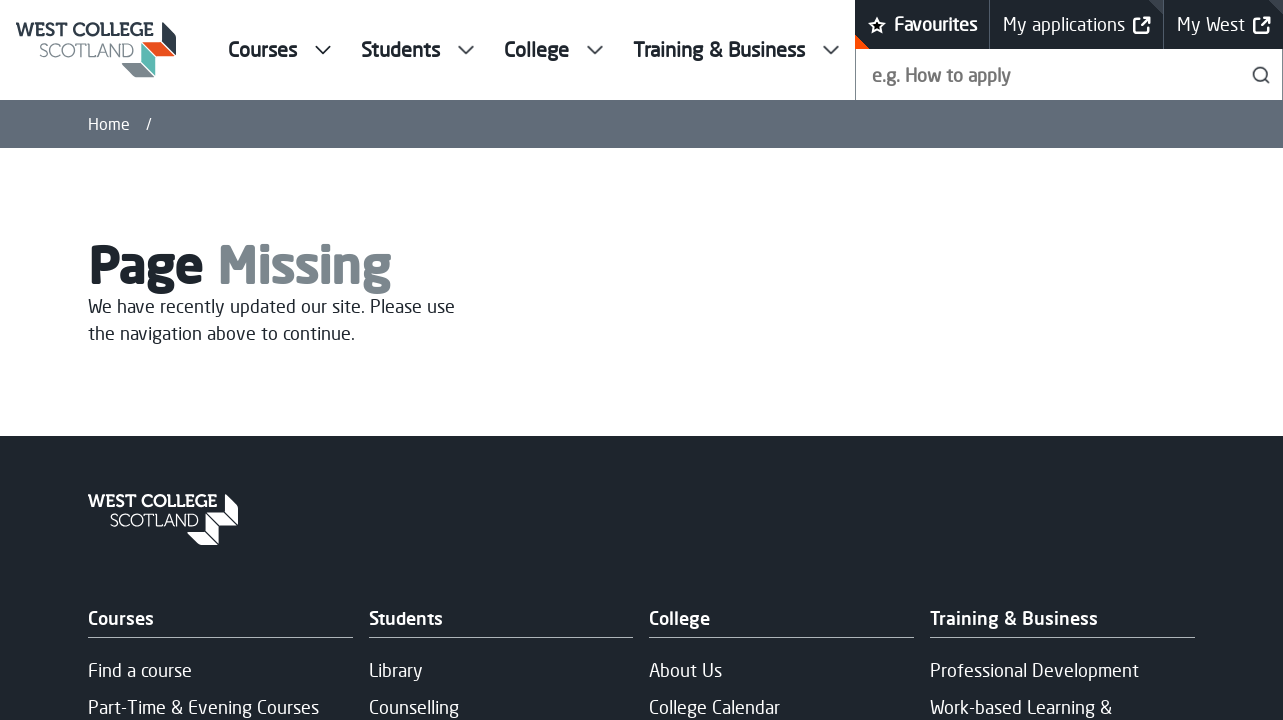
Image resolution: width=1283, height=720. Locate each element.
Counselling (414, 707)
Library (396, 670)
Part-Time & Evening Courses (203, 707)
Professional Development (1034, 670)
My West (1224, 24)
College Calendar (714, 707)
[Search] (1261, 74)
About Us (685, 670)
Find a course (140, 670)
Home (109, 124)
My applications (1077, 24)
